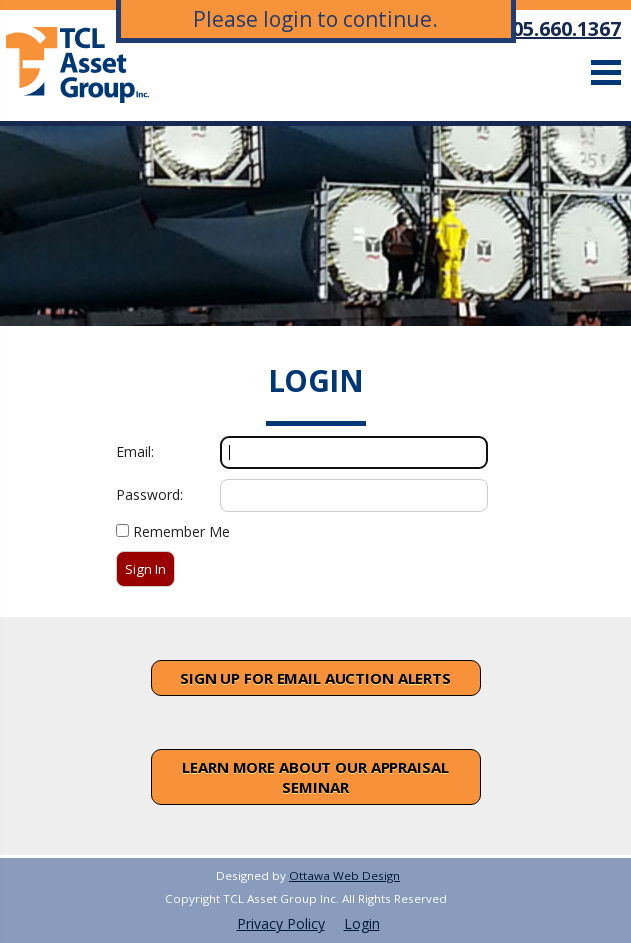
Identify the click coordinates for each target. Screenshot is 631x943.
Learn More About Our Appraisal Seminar (315, 777)
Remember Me (181, 531)
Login (362, 923)
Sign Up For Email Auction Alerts (315, 678)
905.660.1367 (561, 28)
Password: (149, 494)
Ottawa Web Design (344, 875)
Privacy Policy (281, 923)
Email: (135, 451)
